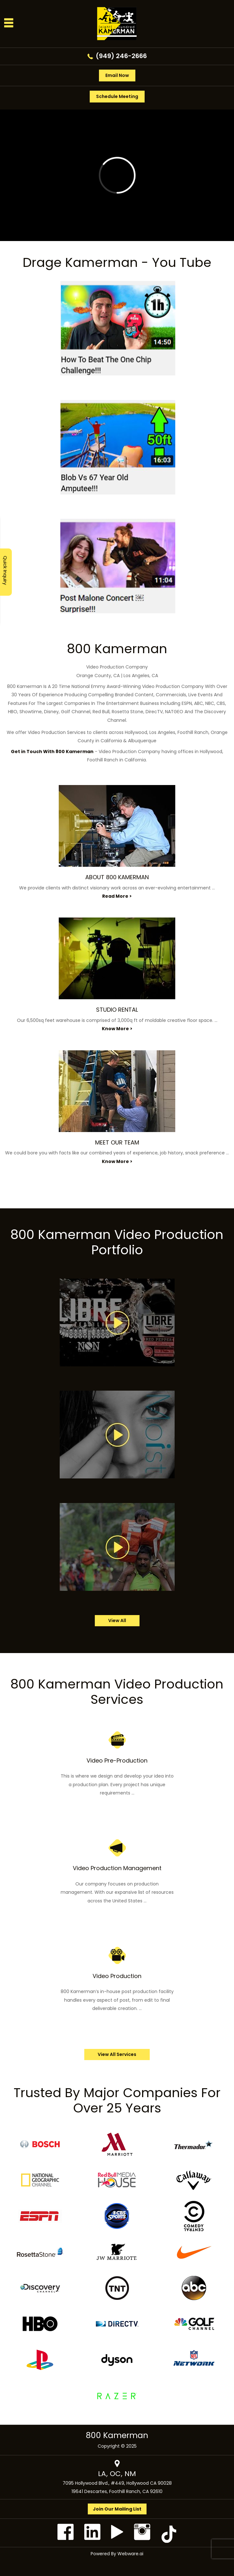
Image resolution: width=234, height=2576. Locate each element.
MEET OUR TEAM (117, 1142)
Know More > (117, 1028)
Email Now (117, 75)
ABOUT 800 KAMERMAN (117, 877)
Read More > (117, 896)
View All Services (117, 2054)
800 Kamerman (117, 2435)
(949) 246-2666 (121, 55)
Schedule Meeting (117, 96)
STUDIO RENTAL (117, 1010)
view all (117, 1620)
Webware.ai (130, 2553)
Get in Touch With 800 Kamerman (52, 751)
